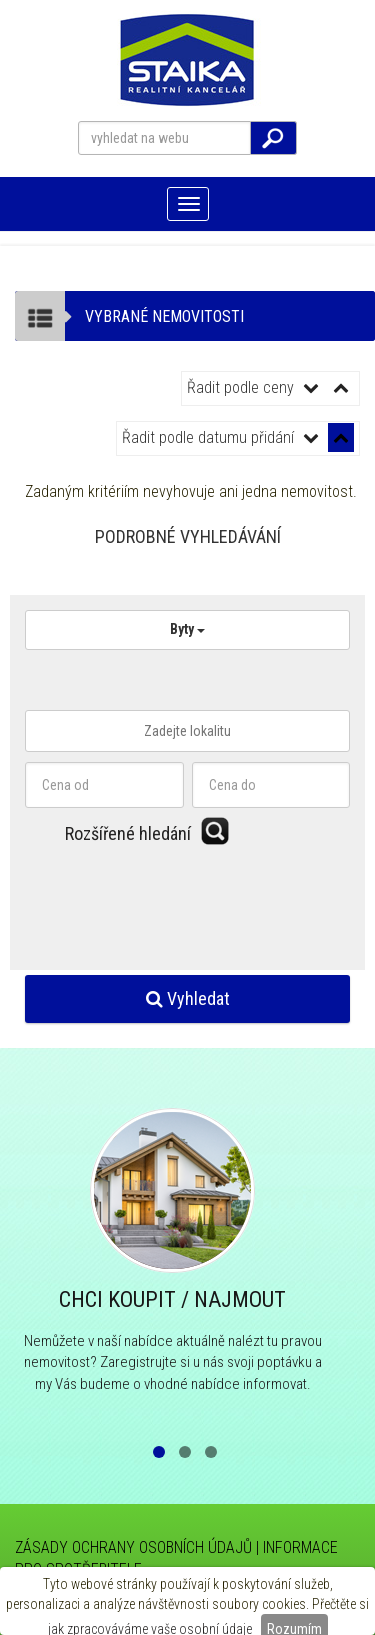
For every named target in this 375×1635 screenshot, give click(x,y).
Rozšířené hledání (128, 833)
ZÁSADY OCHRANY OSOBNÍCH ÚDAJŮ (133, 1547)
